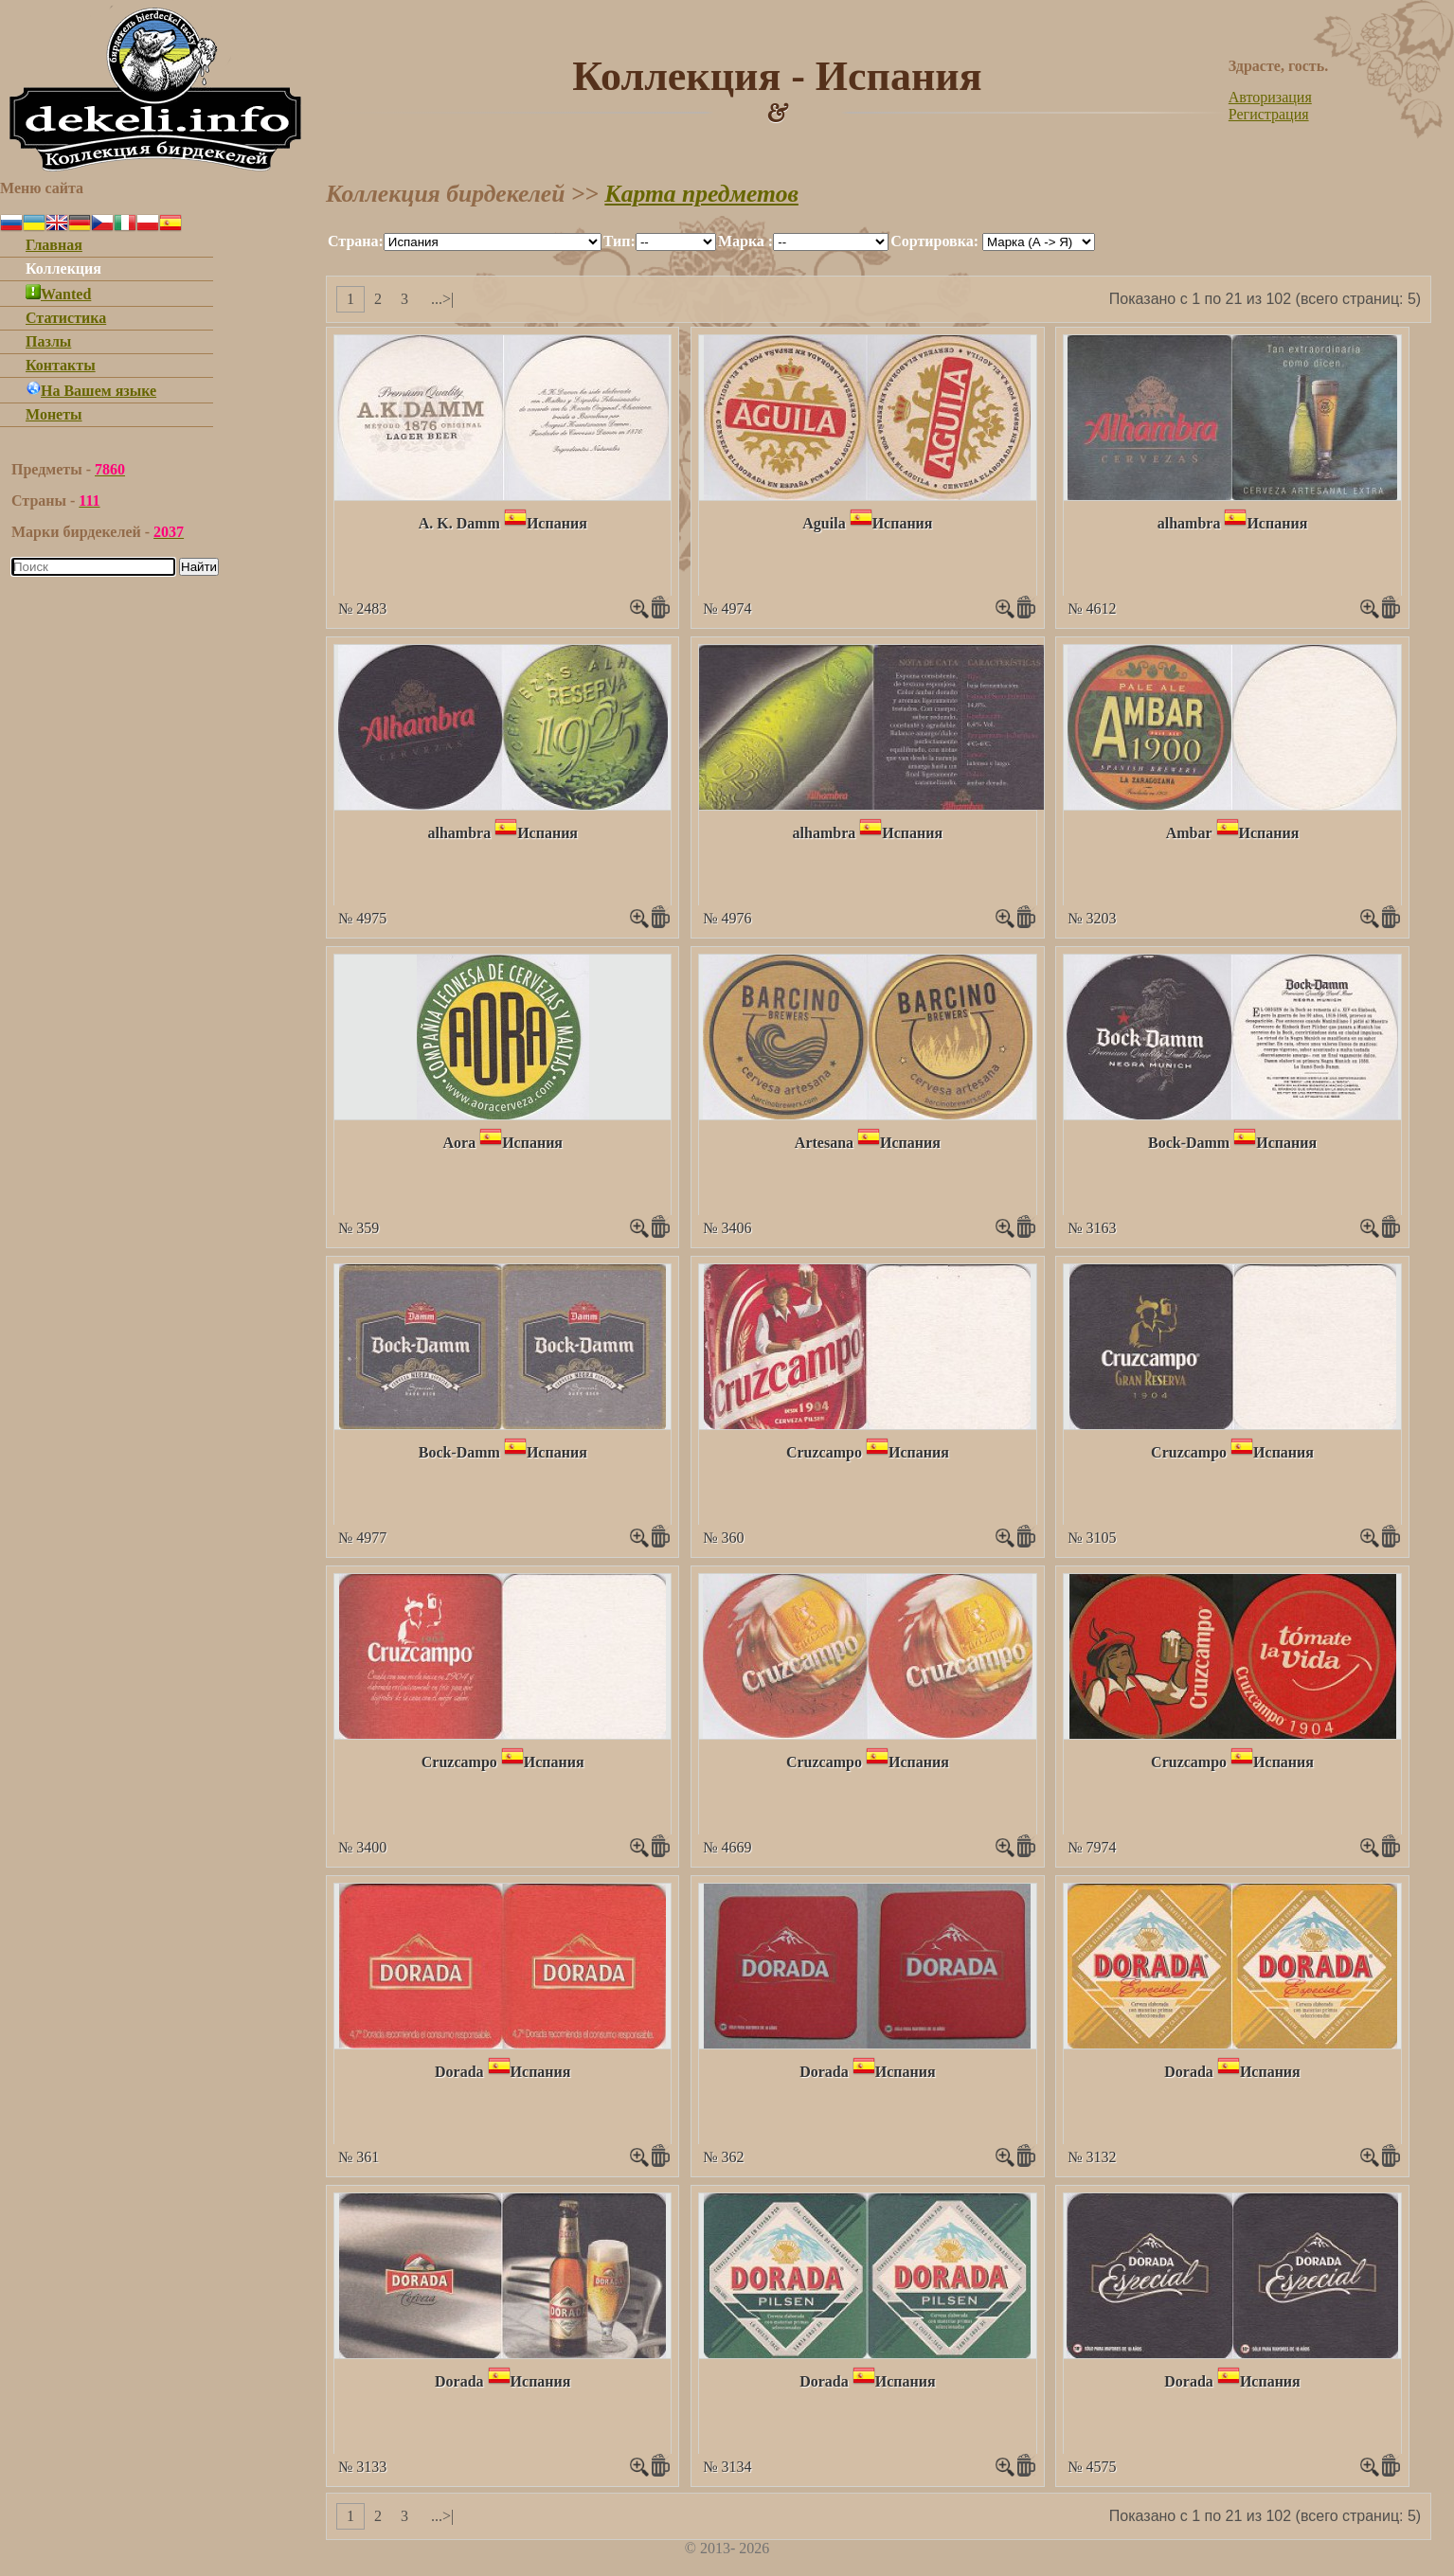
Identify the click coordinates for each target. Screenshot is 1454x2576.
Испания (557, 523)
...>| (442, 299)
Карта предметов (701, 193)
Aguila (823, 523)
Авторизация (1270, 97)
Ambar (1189, 833)
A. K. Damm (459, 523)
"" (492, 242)
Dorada (459, 2072)
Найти (199, 567)
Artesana (824, 1143)
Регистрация (1269, 114)
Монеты (54, 414)
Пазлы (48, 341)
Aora (459, 1143)
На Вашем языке (91, 391)
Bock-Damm (1189, 1143)
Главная (54, 245)
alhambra (1189, 523)
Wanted (58, 294)
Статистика (66, 318)
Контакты (61, 365)
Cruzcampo (824, 1452)
